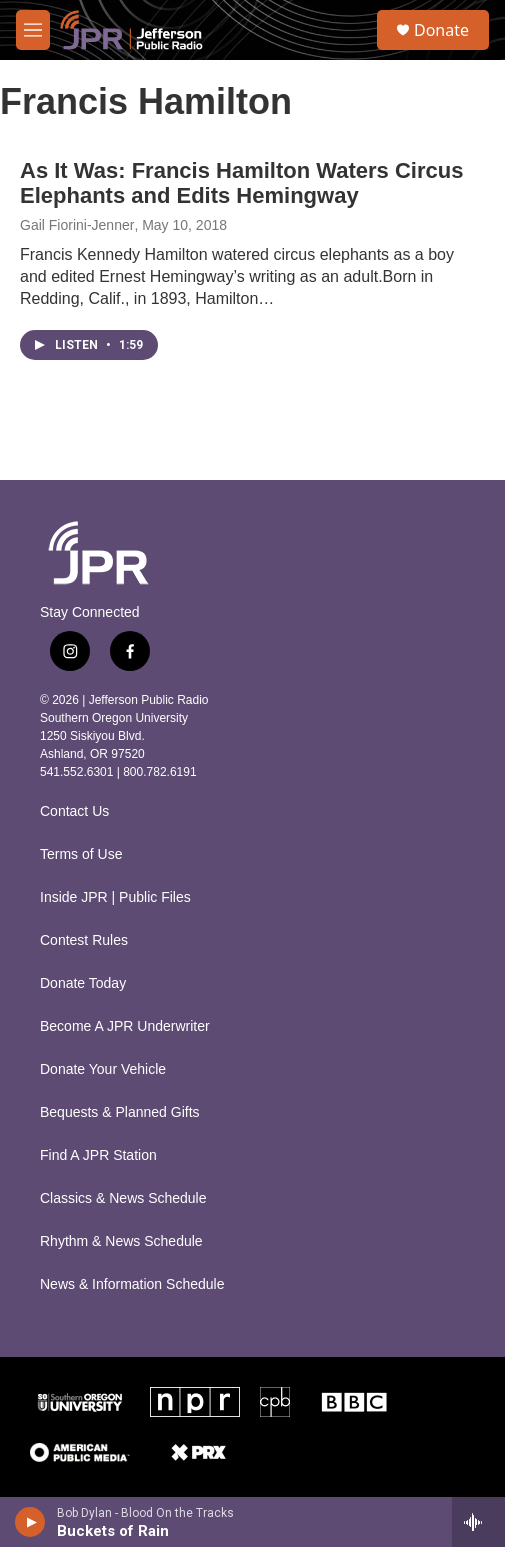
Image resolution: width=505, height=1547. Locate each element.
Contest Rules (84, 940)
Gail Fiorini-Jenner (77, 225)
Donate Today (83, 983)
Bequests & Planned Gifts (120, 1112)
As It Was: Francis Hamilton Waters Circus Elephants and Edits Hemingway (241, 183)
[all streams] (478, 1522)
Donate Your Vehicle (103, 1069)
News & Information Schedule (132, 1284)
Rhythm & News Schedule (121, 1241)
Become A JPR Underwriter (125, 1026)
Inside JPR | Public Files (115, 897)
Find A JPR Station (98, 1155)
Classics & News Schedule (123, 1198)
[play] (30, 1522)
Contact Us (74, 811)
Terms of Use (81, 854)
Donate (441, 30)
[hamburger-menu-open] (33, 30)
